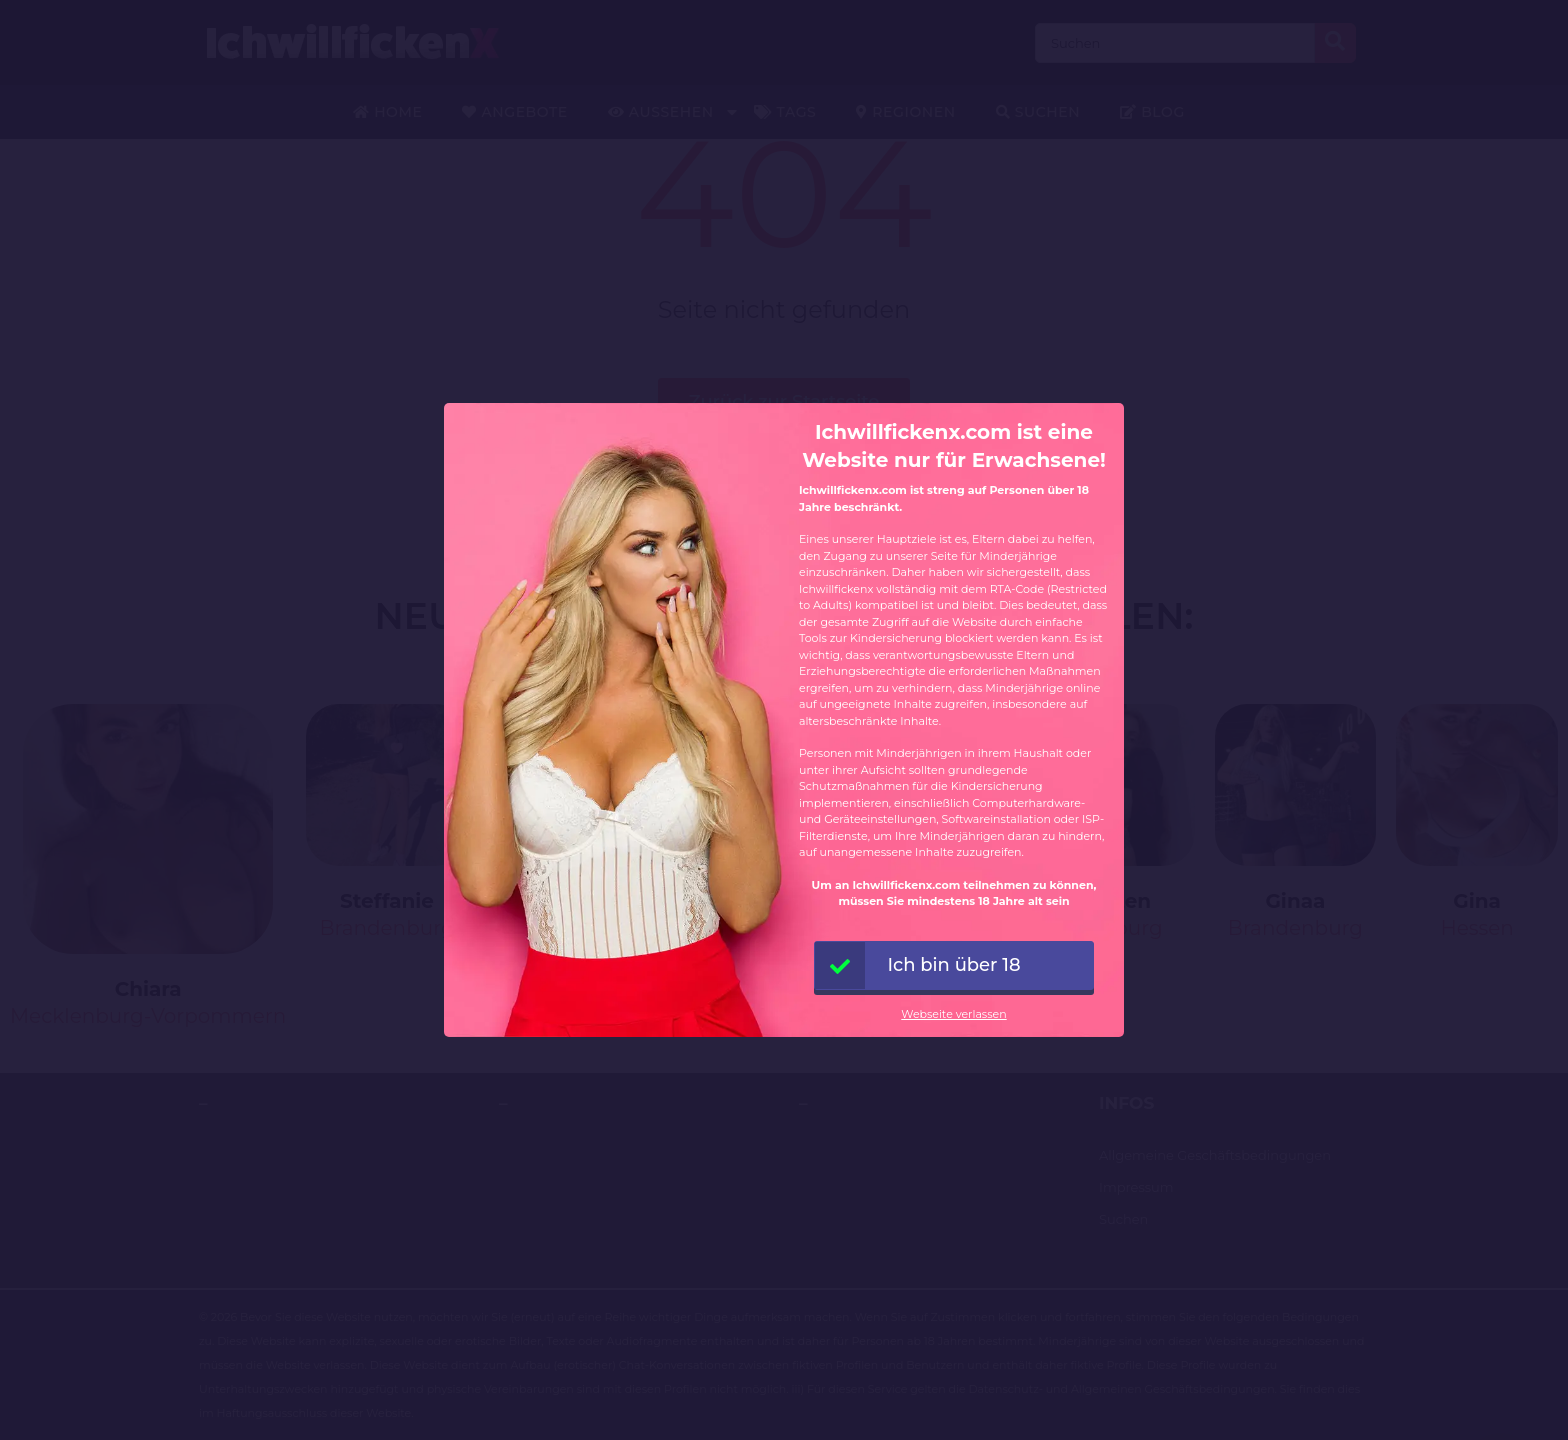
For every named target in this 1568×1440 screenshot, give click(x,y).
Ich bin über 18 (918, 965)
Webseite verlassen (953, 1014)
